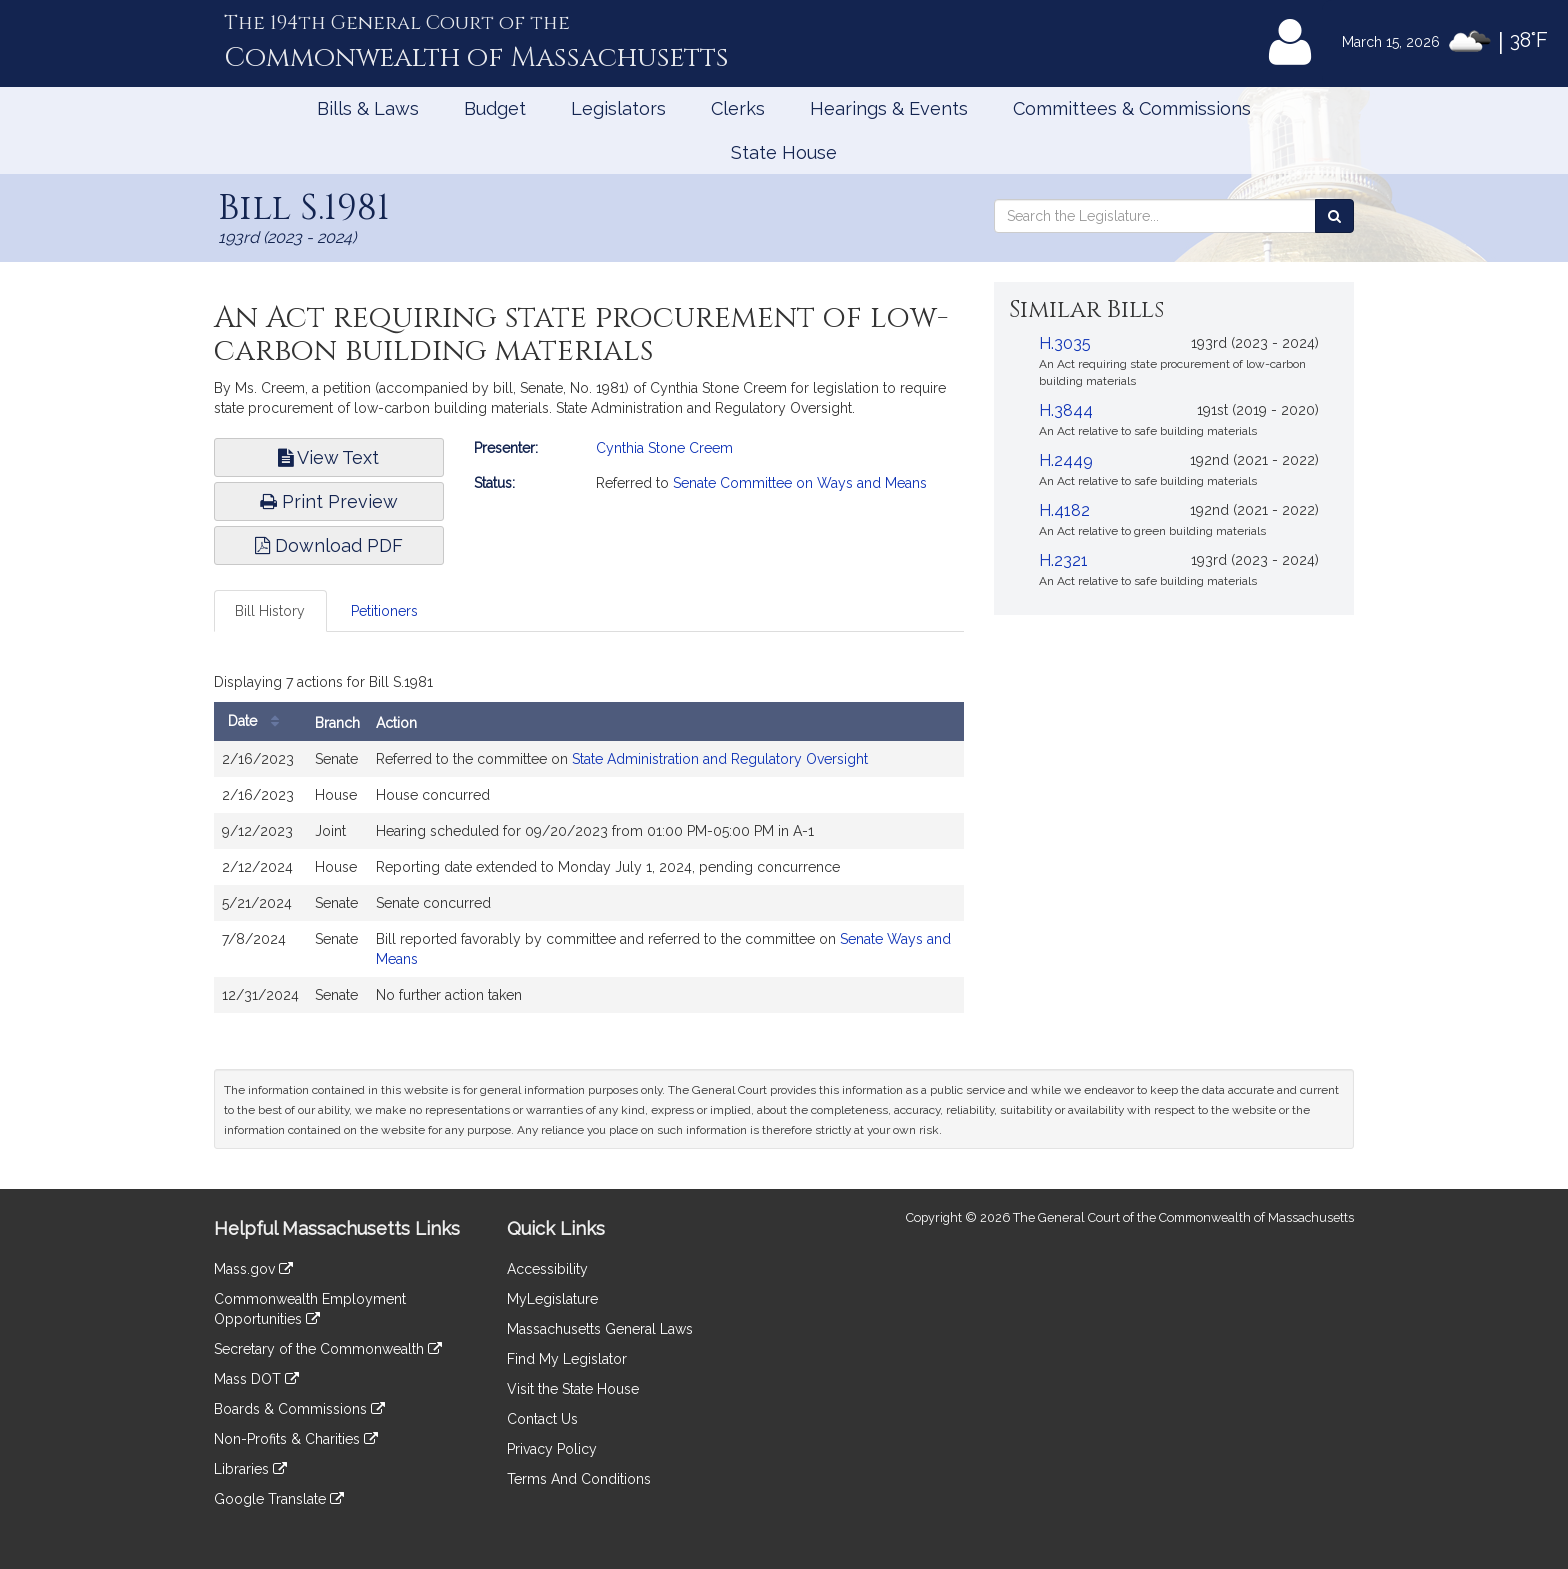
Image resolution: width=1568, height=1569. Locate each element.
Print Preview (329, 501)
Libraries (250, 1469)
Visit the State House (573, 1389)
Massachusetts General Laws (600, 1329)
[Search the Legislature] (1334, 216)
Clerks (738, 108)
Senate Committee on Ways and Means (800, 483)
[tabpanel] (589, 845)
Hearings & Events (889, 108)
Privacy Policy (552, 1449)
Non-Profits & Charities (296, 1439)
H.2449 (1066, 460)
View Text (328, 457)
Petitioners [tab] (384, 611)
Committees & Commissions (1132, 108)
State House (784, 152)
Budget (495, 108)
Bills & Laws (368, 108)
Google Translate (279, 1499)
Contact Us (542, 1419)
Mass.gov (253, 1269)
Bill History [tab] (270, 611)
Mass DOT (256, 1379)
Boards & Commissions (299, 1409)
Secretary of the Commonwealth (328, 1349)
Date (258, 721)
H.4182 (1064, 510)
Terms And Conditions (579, 1479)
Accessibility (547, 1269)
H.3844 (1066, 410)
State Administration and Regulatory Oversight (720, 759)
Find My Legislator (567, 1359)
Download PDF (329, 545)
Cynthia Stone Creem (664, 448)
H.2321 (1063, 560)
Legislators (618, 108)
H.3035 (1065, 343)
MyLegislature (552, 1299)
